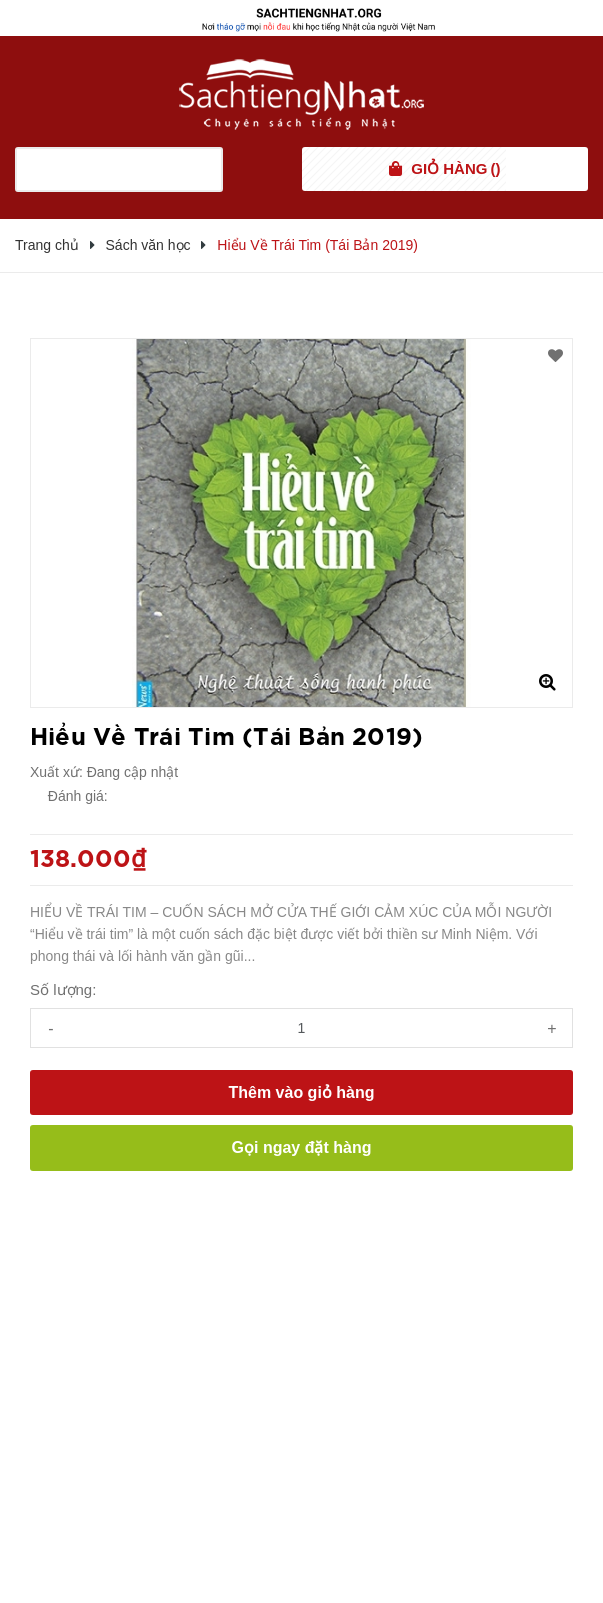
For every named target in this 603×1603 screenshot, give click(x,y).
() (455, 169)
